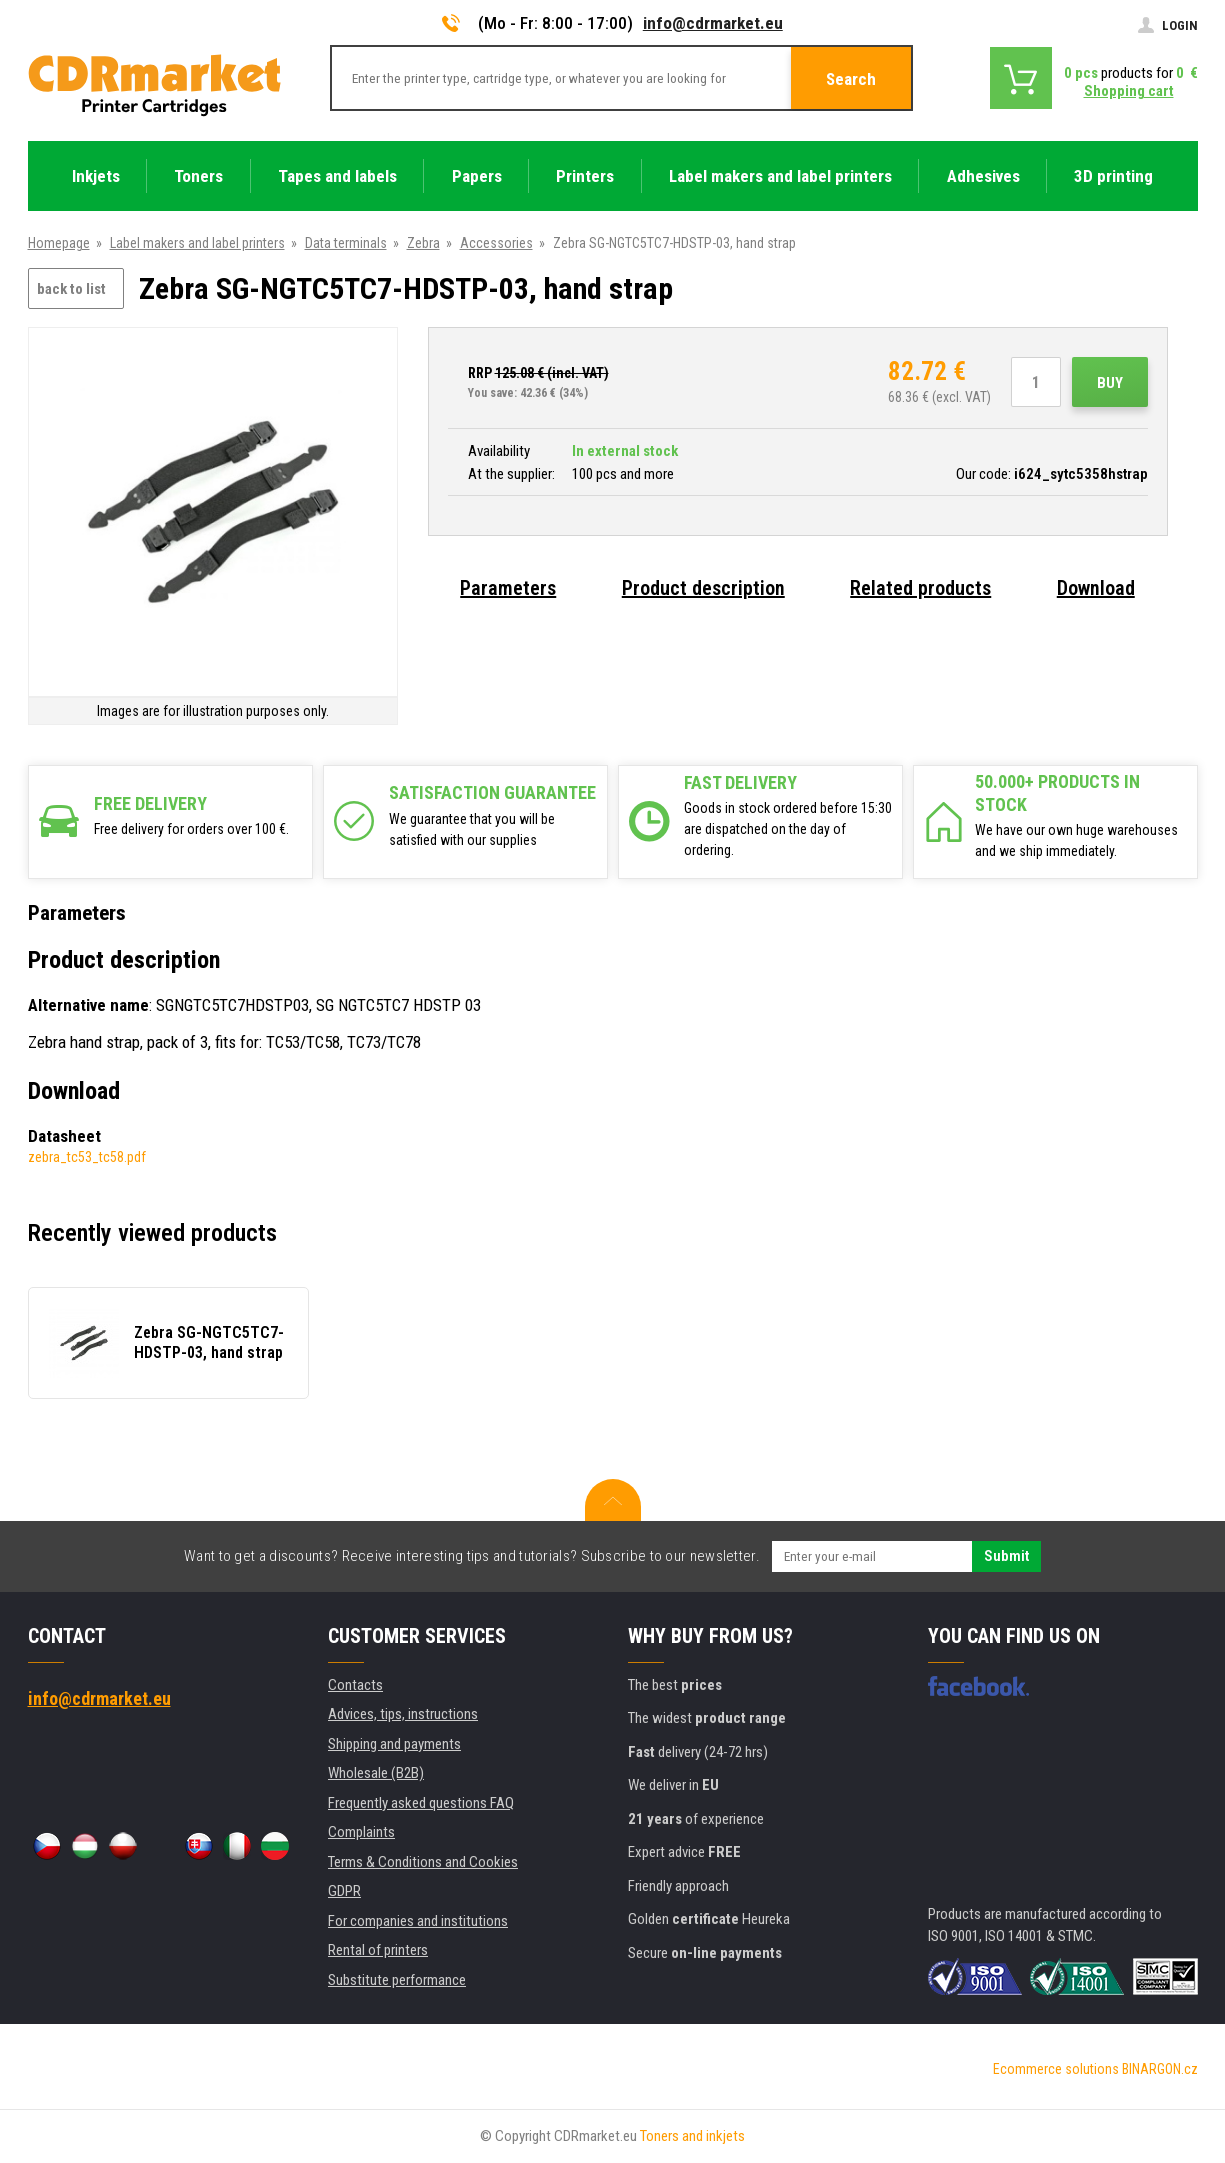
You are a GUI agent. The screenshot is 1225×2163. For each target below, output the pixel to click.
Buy (1110, 383)
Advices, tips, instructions (403, 1714)
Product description (703, 588)
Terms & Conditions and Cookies (423, 1862)
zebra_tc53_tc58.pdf (87, 1157)
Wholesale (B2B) (376, 1773)
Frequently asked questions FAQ (421, 1803)
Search (851, 79)
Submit (1006, 1556)
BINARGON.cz (1160, 2069)
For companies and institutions (418, 1921)
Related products (920, 588)
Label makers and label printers (197, 243)
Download (1096, 588)
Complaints (361, 1832)
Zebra (423, 243)
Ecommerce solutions (1056, 2069)
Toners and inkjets (692, 2136)
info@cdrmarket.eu (713, 23)
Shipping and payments (394, 1744)
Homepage (59, 243)
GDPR (344, 1891)
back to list (71, 289)
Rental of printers (378, 1950)
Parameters (508, 588)
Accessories (496, 243)
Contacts (355, 1685)
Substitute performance (397, 1980)
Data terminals (346, 243)
